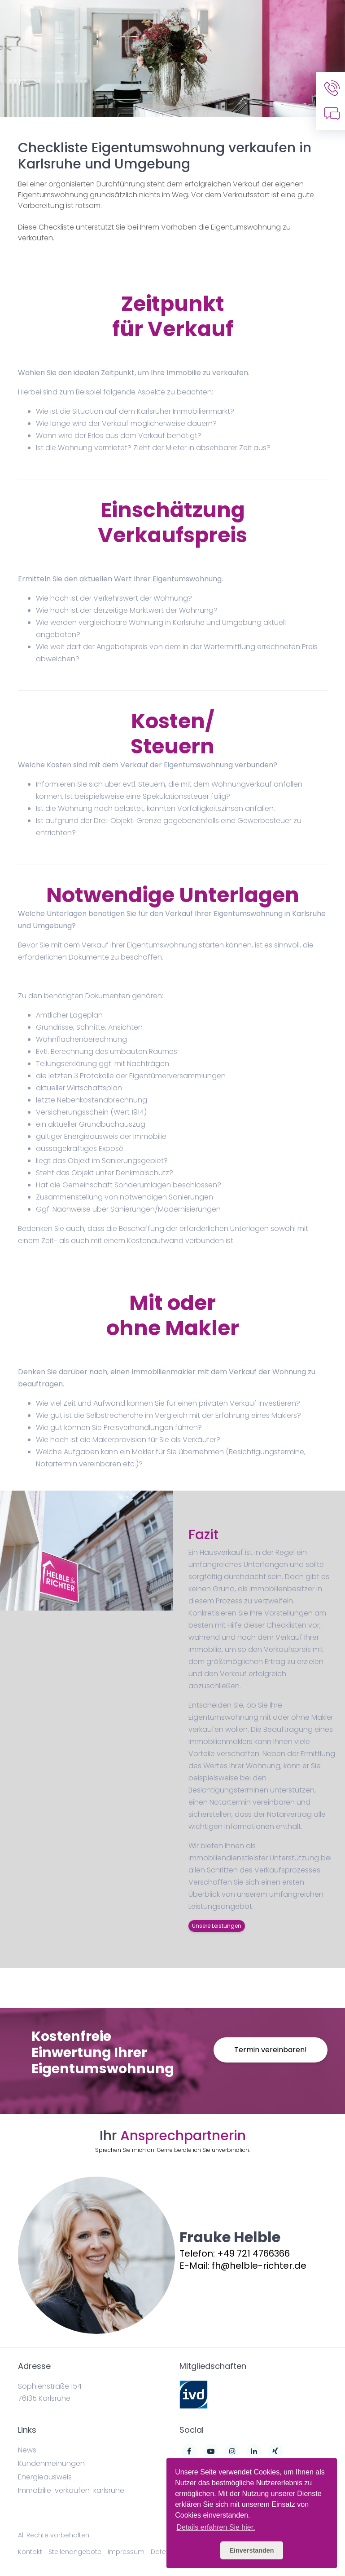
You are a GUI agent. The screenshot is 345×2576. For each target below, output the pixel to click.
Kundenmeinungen (51, 2463)
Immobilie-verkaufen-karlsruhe (71, 2490)
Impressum (126, 2551)
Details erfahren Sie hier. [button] (215, 2527)
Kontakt (30, 2551)
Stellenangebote (74, 2551)
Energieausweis (45, 2477)
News (27, 2450)
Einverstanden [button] (251, 2550)
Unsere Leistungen (216, 1926)
